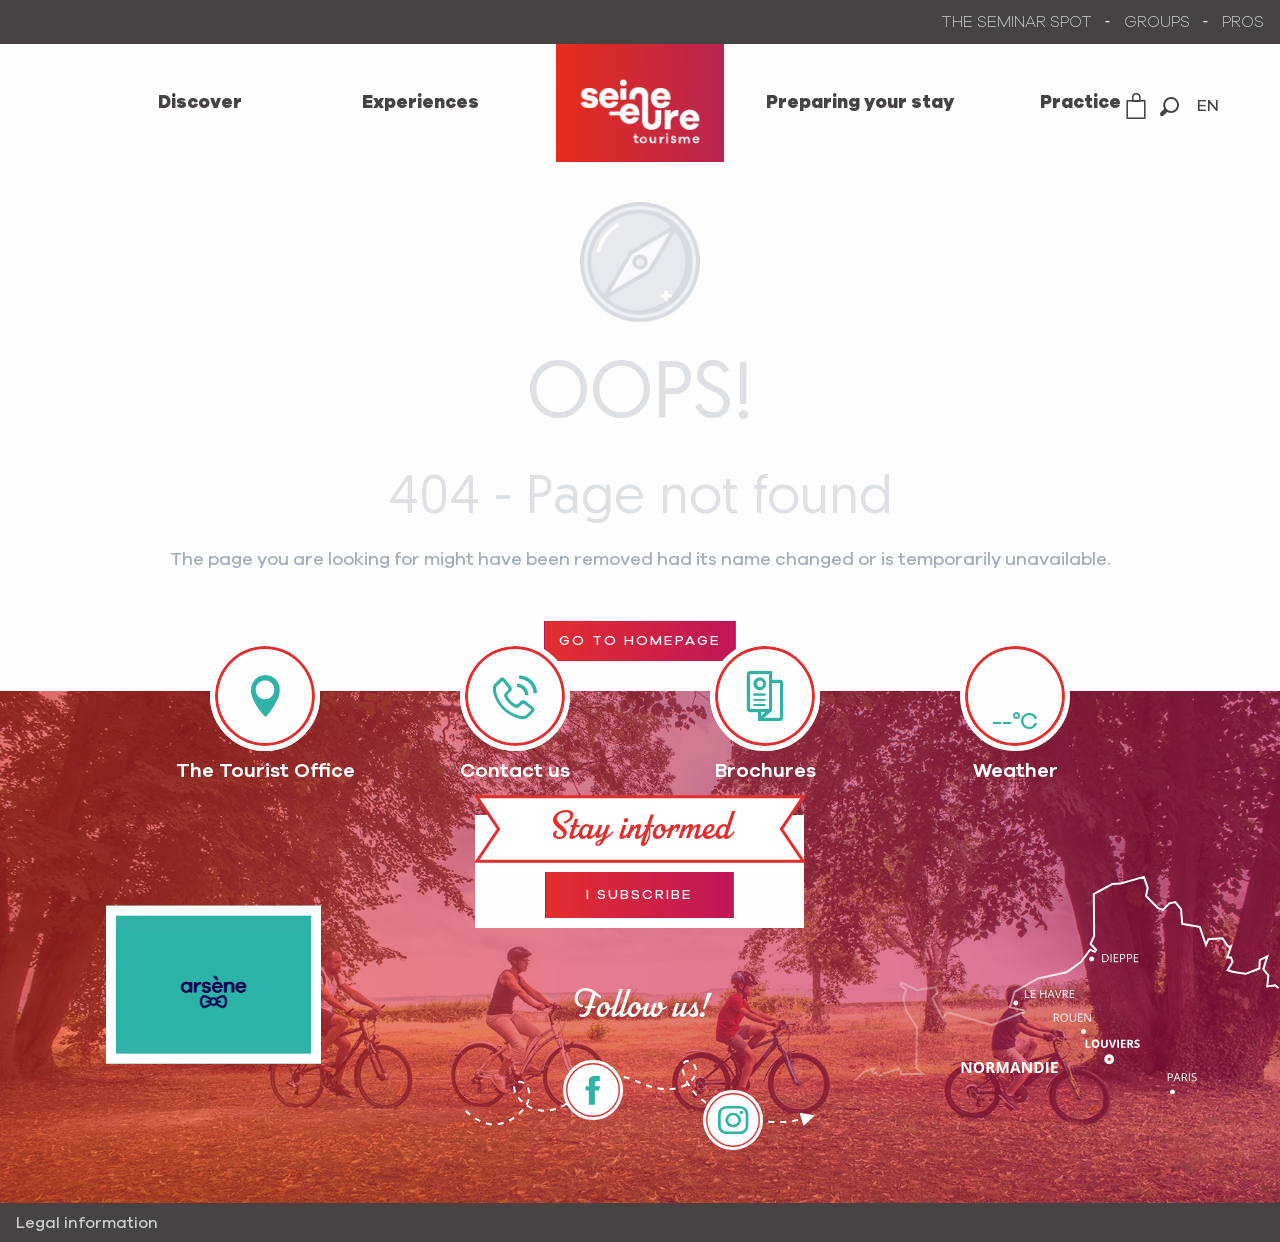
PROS (1243, 22)
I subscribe (639, 895)
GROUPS (1157, 22)
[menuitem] (200, 103)
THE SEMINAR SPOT (1017, 22)
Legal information (87, 1223)
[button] (1169, 106)
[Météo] (1015, 696)
